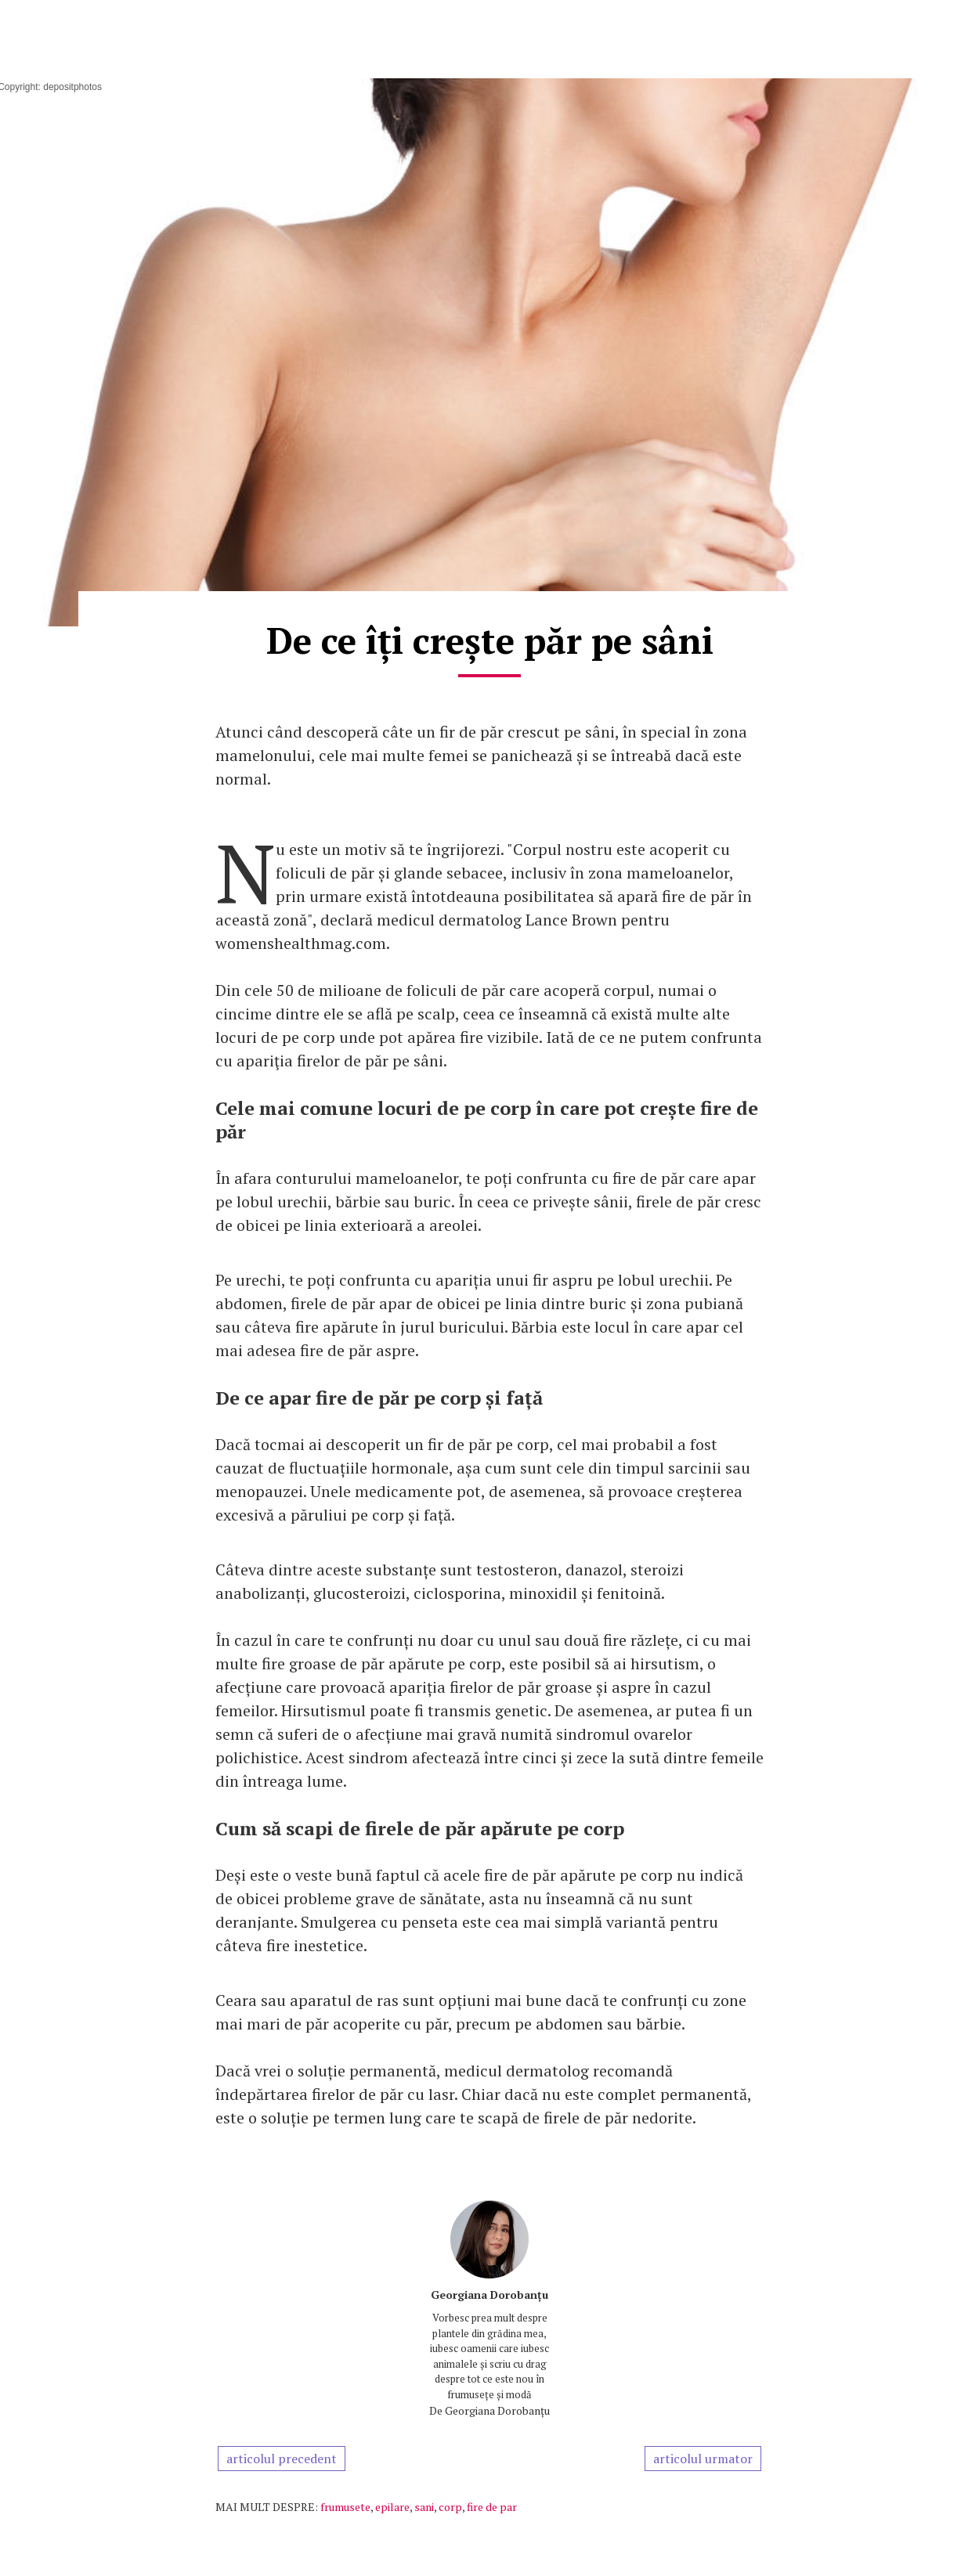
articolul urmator (703, 2458)
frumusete (345, 2506)
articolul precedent (281, 2458)
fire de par (492, 2506)
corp (450, 2506)
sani (424, 2506)
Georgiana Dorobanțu (489, 2294)
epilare (392, 2506)
